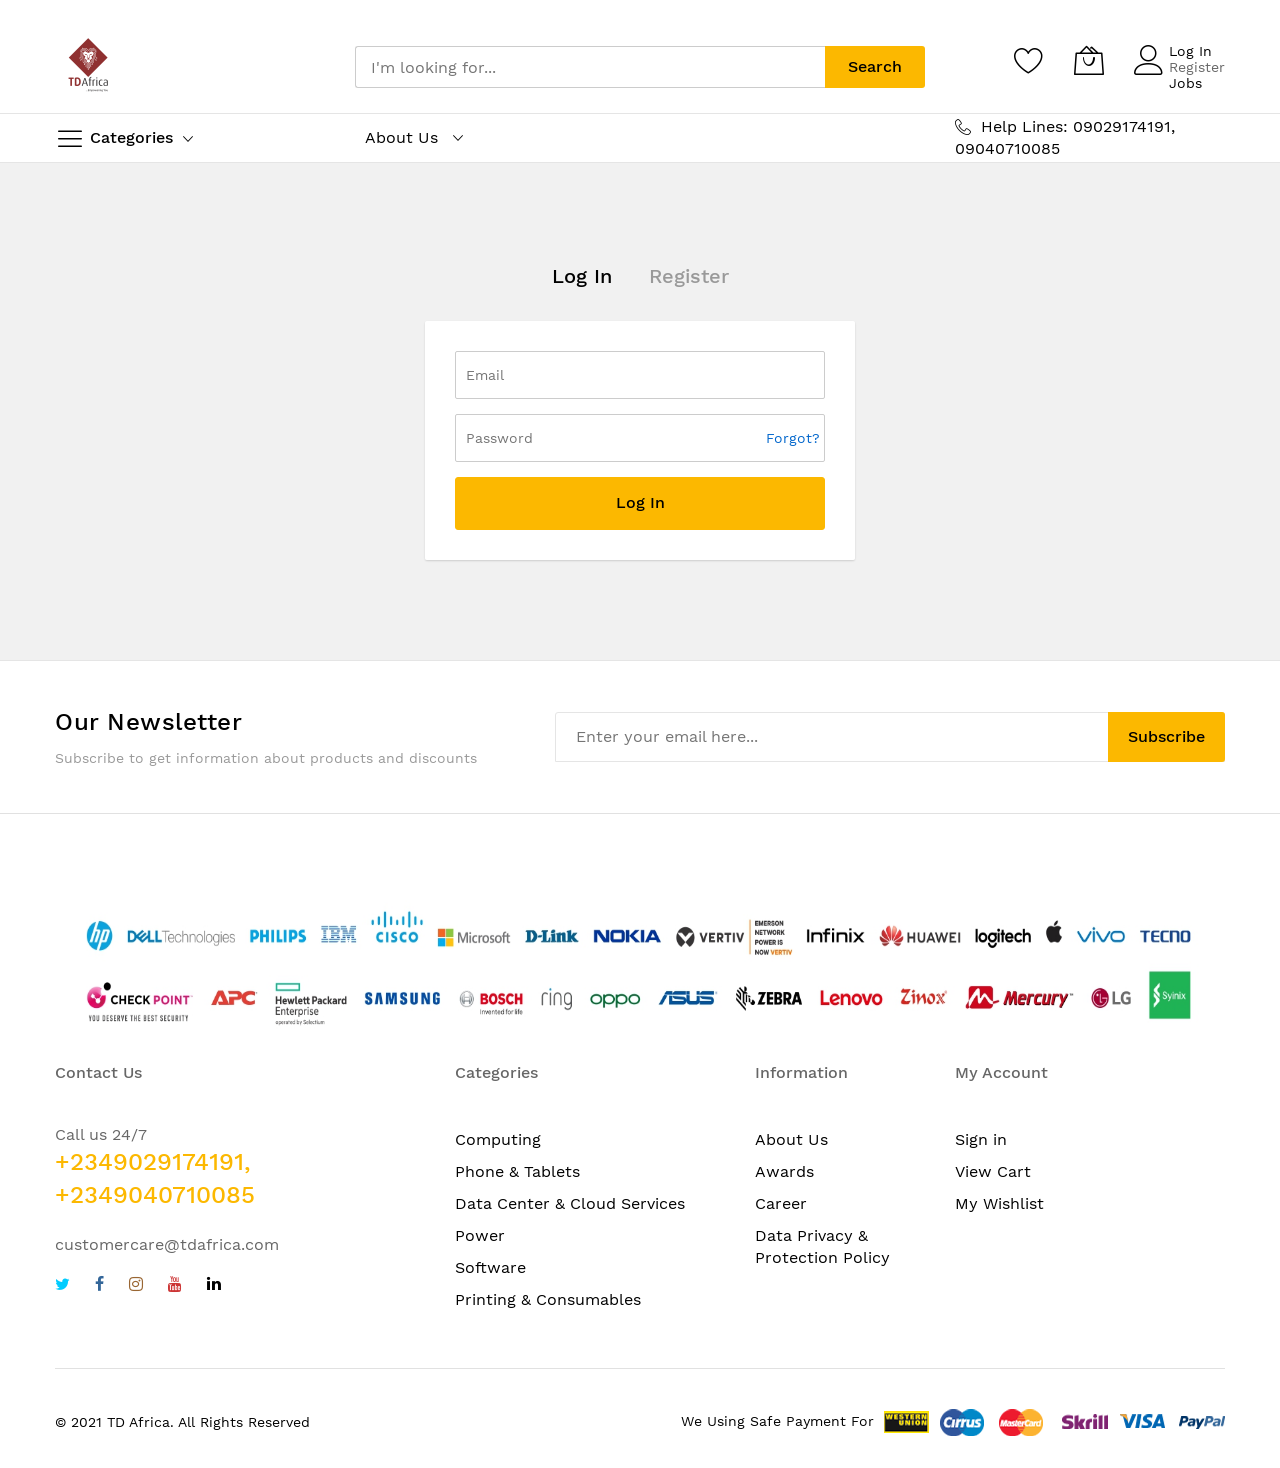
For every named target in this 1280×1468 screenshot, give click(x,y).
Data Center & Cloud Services (570, 1203)
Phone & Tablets (517, 1171)
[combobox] (590, 67)
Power (480, 1235)
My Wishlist (999, 1203)
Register (1197, 67)
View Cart (993, 1171)
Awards (784, 1171)
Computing (498, 1139)
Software (490, 1267)
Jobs (1185, 83)
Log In (1190, 51)
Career (781, 1203)
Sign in (981, 1139)
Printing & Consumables (548, 1299)
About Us (791, 1139)
